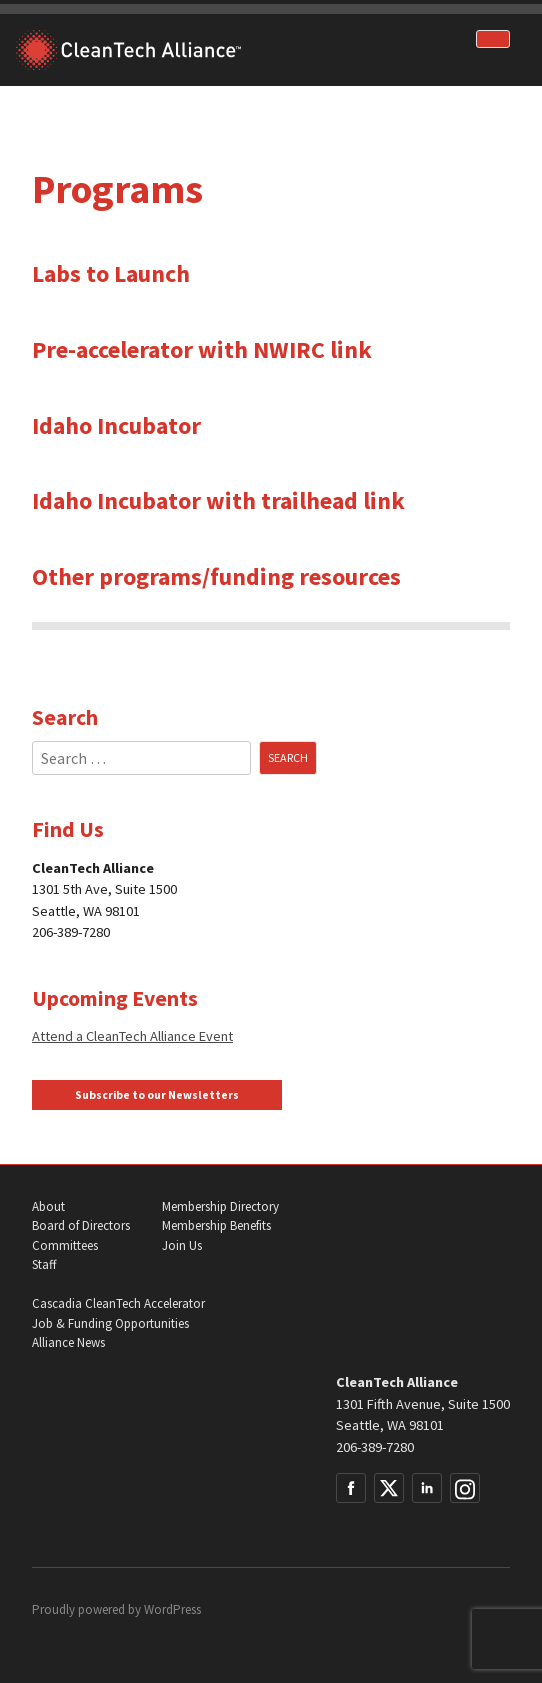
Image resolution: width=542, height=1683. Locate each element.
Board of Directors (81, 1225)
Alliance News (68, 1342)
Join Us (182, 1245)
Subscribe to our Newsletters (157, 1095)
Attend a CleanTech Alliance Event (132, 1036)
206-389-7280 (375, 1447)
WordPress (172, 1609)
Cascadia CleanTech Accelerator (118, 1303)
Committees (65, 1245)
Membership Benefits (216, 1225)
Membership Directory (220, 1206)
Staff (44, 1264)
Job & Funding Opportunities (110, 1323)
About (48, 1206)
